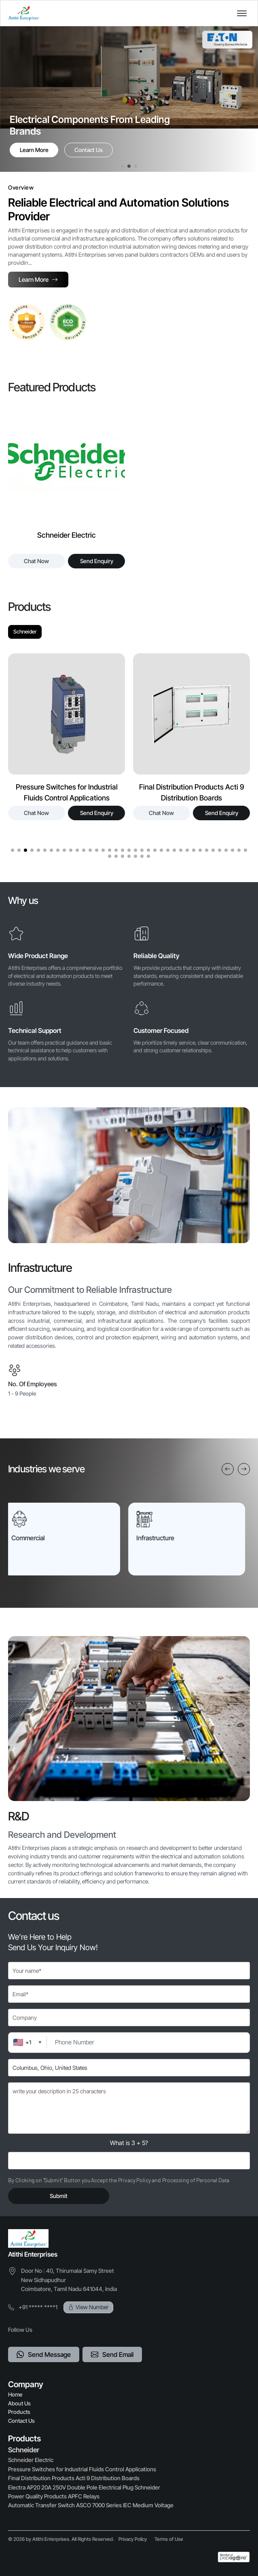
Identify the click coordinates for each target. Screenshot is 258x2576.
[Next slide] (244, 1469)
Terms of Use (168, 2539)
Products (19, 2412)
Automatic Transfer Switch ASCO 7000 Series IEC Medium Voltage (90, 2505)
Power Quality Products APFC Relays (53, 2496)
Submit (59, 2195)
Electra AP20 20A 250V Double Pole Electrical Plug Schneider (84, 2487)
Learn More (34, 149)
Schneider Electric (30, 2459)
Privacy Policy (132, 2539)
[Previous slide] (228, 1469)
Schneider (24, 631)
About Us (19, 2403)
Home (15, 2394)
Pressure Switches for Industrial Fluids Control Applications (82, 2469)
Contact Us (88, 149)
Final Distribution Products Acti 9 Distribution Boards (74, 2478)
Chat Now (36, 560)
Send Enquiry (96, 560)
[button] (122, 166)
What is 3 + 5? (129, 2143)
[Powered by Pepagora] (234, 2557)
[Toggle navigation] (242, 13)
